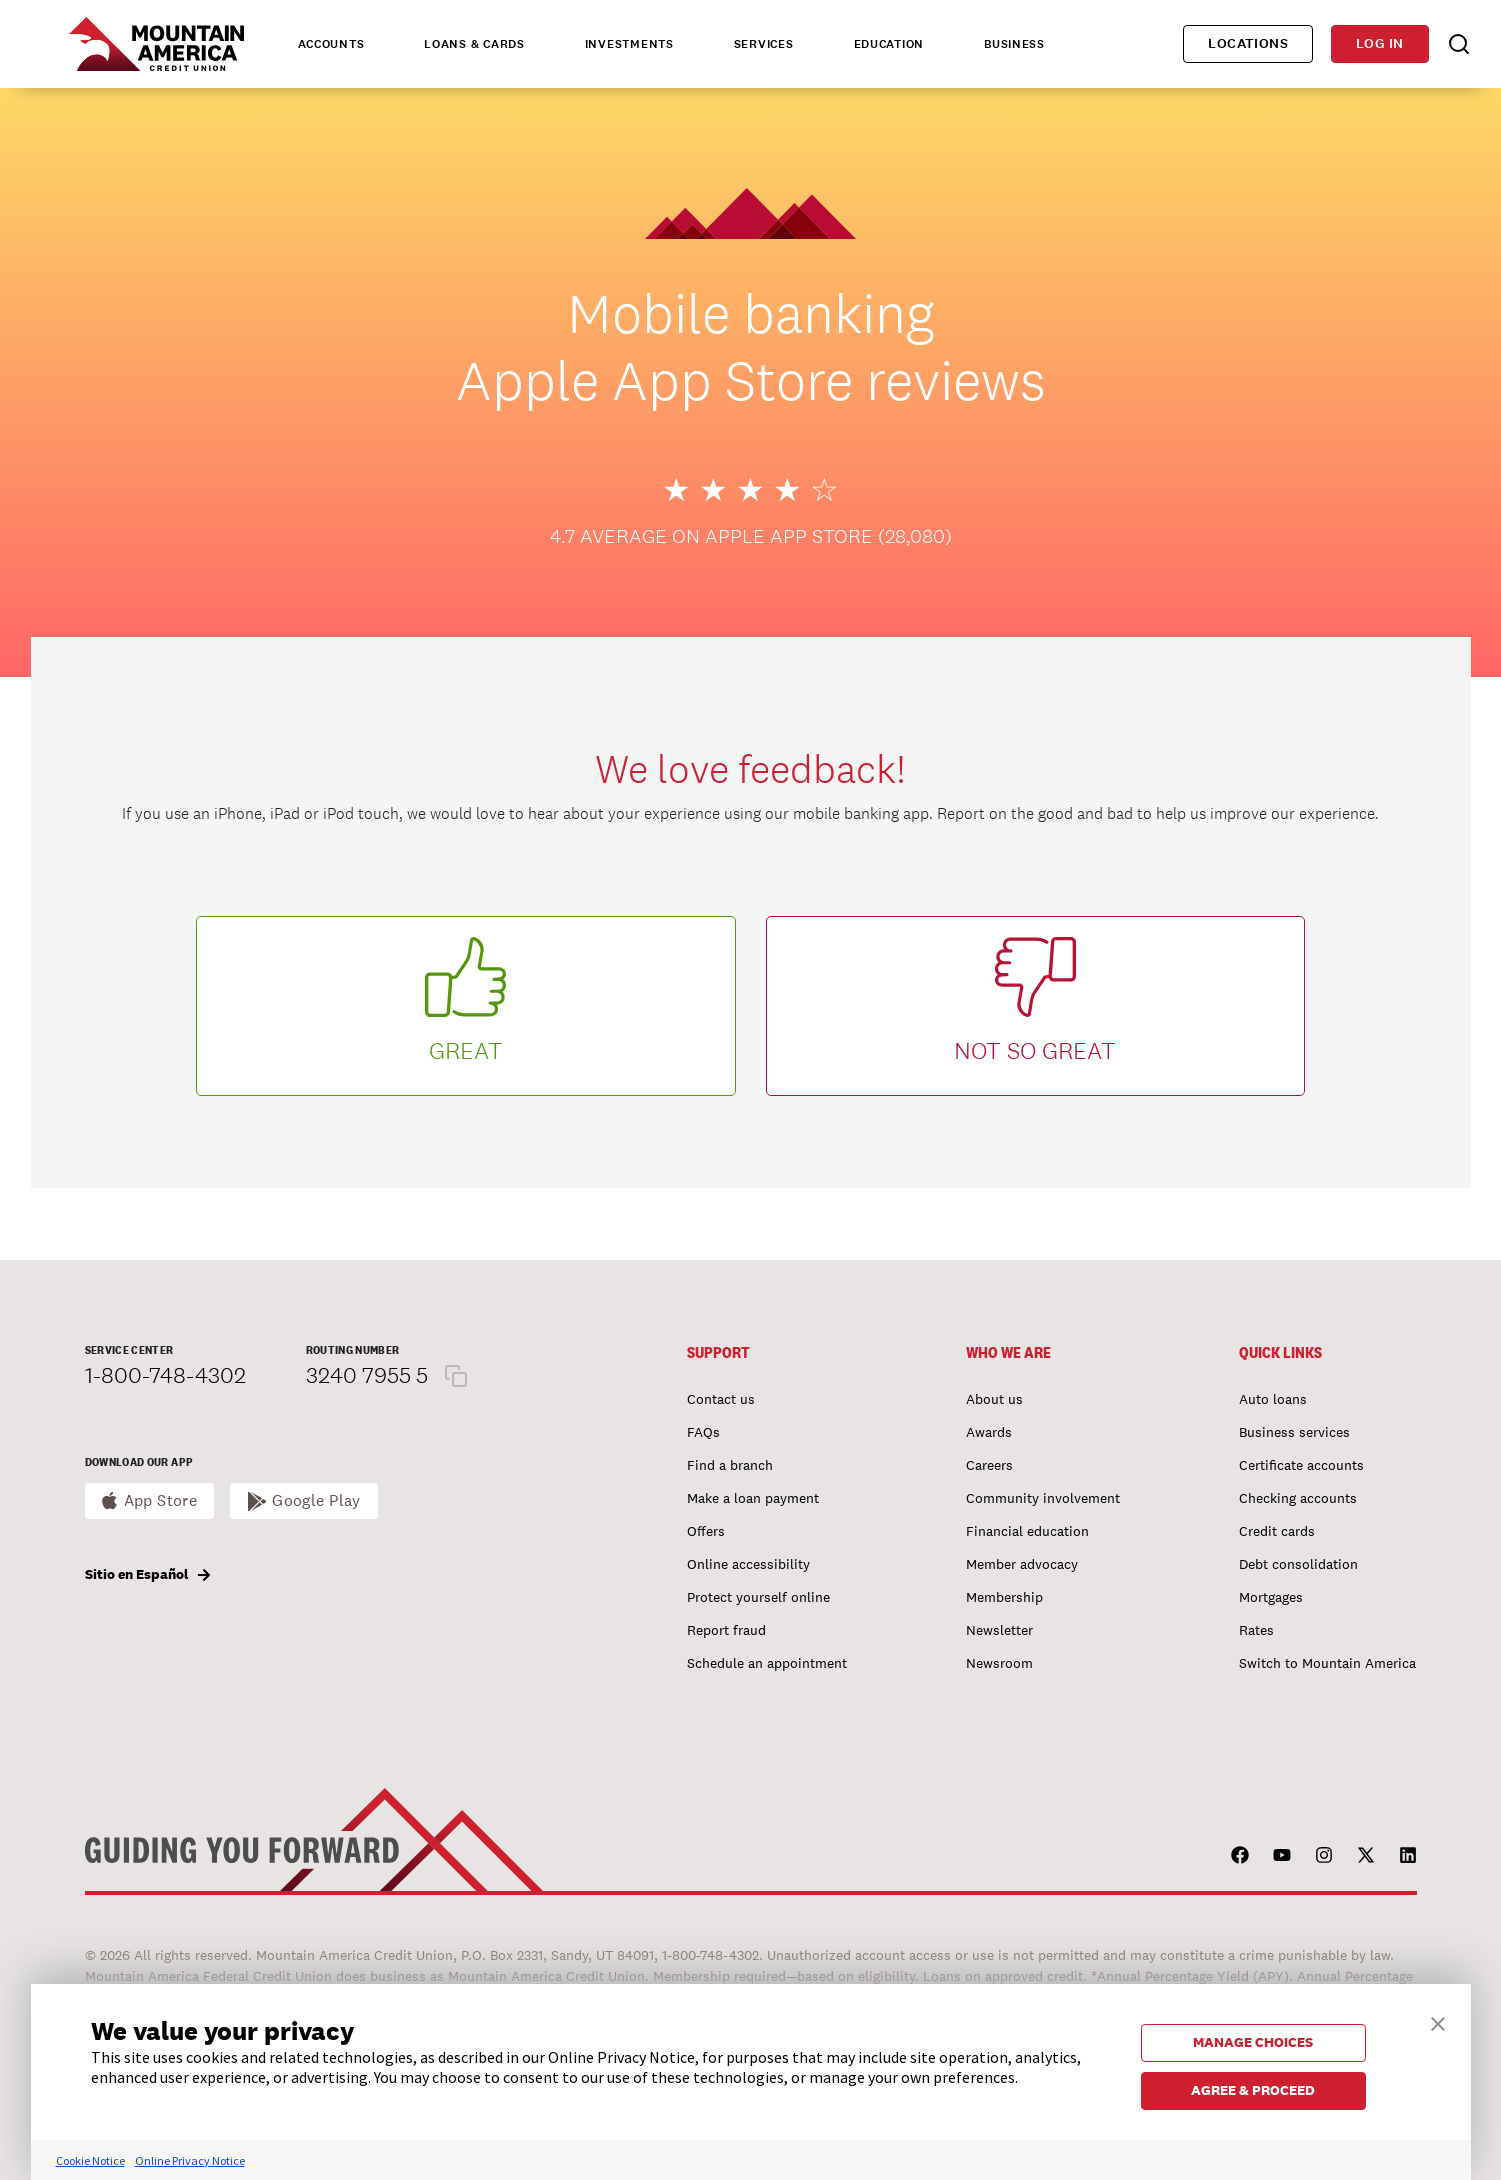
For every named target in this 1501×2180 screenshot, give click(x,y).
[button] (1438, 2021)
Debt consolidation (1298, 1564)
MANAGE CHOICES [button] (1253, 2042)
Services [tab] (764, 44)
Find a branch (730, 1465)
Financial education (1027, 1531)
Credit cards (1277, 1531)
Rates (1256, 1630)
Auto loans (1273, 1399)
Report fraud (726, 1630)
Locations (1248, 43)
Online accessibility (748, 1564)
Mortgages (1271, 1597)
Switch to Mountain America (1327, 1663)
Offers (706, 1531)
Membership (1004, 1597)
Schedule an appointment (767, 1663)
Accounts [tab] (331, 44)
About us (994, 1399)
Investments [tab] (629, 44)
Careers (989, 1465)
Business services (1294, 1432)
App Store (161, 1500)
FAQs (703, 1432)
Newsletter (999, 1630)
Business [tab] (1014, 44)
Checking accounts (1298, 1498)
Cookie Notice (90, 2160)
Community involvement (1043, 1498)
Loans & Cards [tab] (474, 44)
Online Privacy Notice (190, 2160)
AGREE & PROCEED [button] (1253, 2090)
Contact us (721, 1399)
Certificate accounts (1301, 1465)
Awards (989, 1432)
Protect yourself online (758, 1597)
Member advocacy (1022, 1564)
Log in (1379, 43)
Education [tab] (889, 44)
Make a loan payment (753, 1498)
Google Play (316, 1500)
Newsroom (999, 1663)
